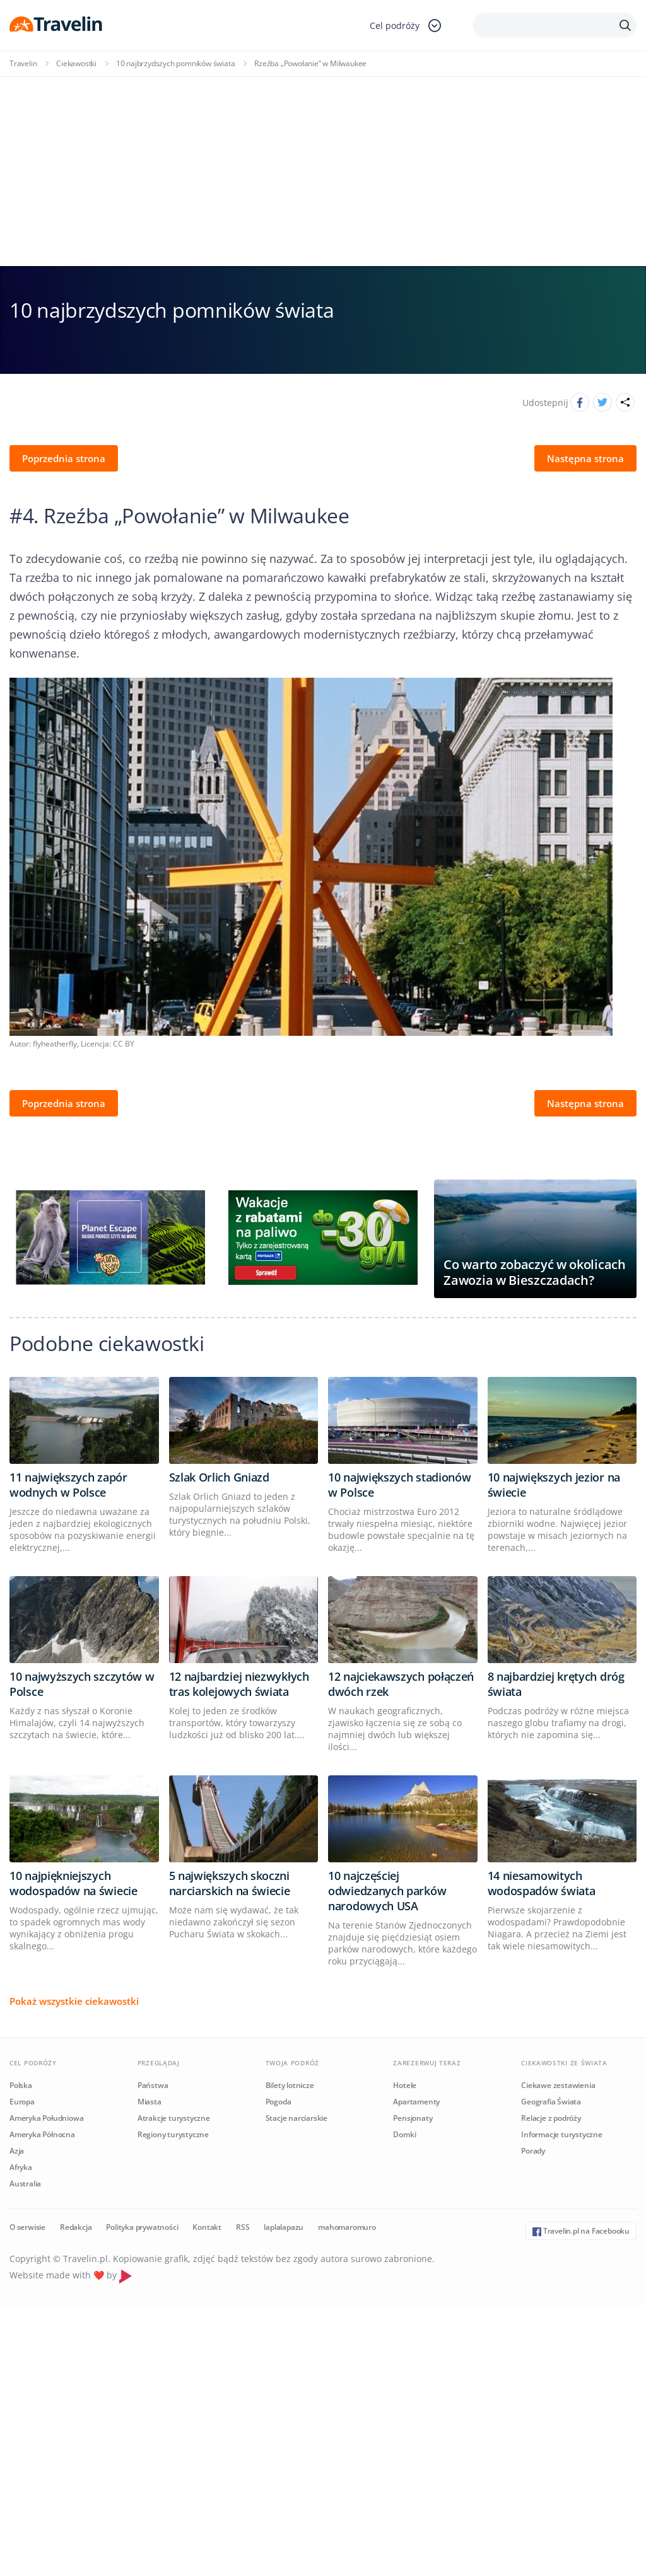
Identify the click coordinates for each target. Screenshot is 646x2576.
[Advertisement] (323, 171)
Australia (25, 2183)
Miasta (150, 2101)
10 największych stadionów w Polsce (399, 1485)
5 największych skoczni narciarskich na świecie (229, 1883)
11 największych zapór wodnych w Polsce (68, 1485)
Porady (533, 2150)
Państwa (153, 2085)
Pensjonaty (412, 2118)
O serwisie (27, 2227)
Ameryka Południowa (46, 2118)
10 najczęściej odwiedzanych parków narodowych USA (387, 1890)
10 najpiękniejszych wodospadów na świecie (73, 1883)
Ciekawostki (76, 63)
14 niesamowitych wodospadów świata (542, 1883)
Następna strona (585, 458)
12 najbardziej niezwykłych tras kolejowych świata (239, 1684)
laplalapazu (283, 2227)
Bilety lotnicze (290, 2085)
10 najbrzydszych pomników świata (175, 63)
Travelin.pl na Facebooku (581, 2230)
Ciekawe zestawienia (558, 2085)
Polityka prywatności (142, 2227)
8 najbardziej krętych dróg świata (556, 1684)
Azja (16, 2150)
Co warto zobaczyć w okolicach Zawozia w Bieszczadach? (534, 1272)
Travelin (23, 63)
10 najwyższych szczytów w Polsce (82, 1684)
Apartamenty (416, 2101)
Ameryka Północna (42, 2134)
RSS (242, 2227)
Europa (22, 2101)
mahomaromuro (347, 2227)
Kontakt (206, 2227)
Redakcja (75, 2227)
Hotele (404, 2085)
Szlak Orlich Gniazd (219, 1477)
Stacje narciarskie (296, 2118)
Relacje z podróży (551, 2118)
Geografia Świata (551, 2101)
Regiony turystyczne (173, 2134)
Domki (404, 2134)
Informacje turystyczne (561, 2134)
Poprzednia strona (63, 458)
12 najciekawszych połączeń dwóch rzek (401, 1684)
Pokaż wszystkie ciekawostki (74, 2001)
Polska (20, 2085)
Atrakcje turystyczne (174, 2118)
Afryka (20, 2167)
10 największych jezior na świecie (554, 1485)
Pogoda (278, 2101)
